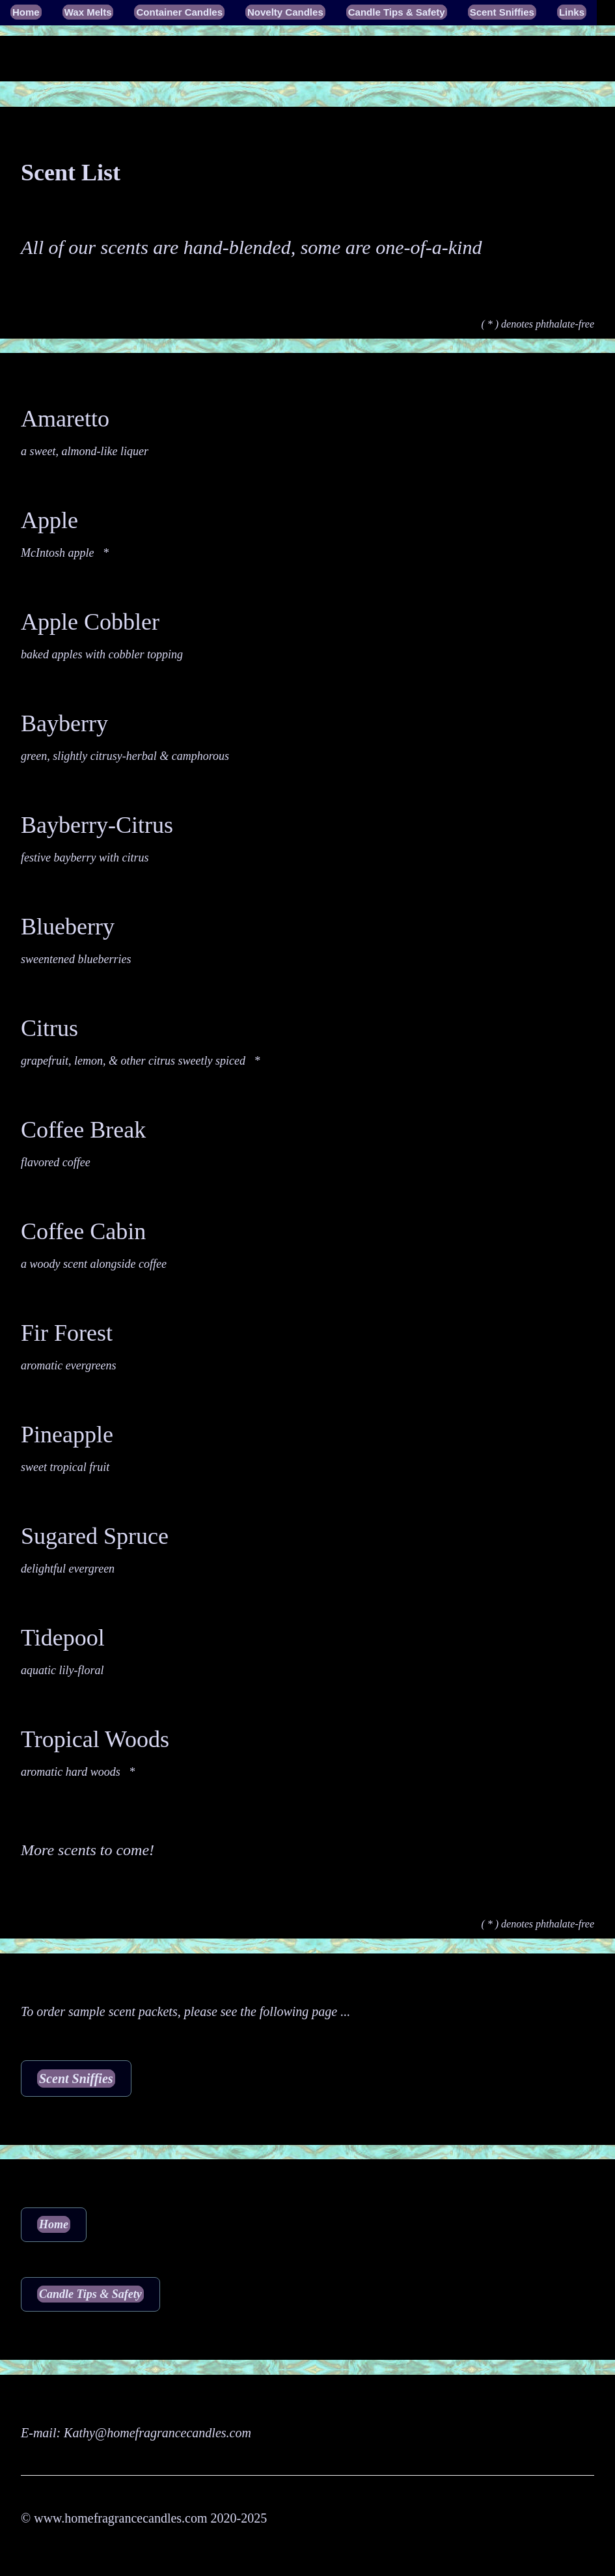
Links (571, 12)
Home (26, 12)
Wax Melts (88, 12)
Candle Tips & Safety (396, 12)
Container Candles (179, 12)
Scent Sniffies (502, 12)
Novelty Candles (285, 12)
